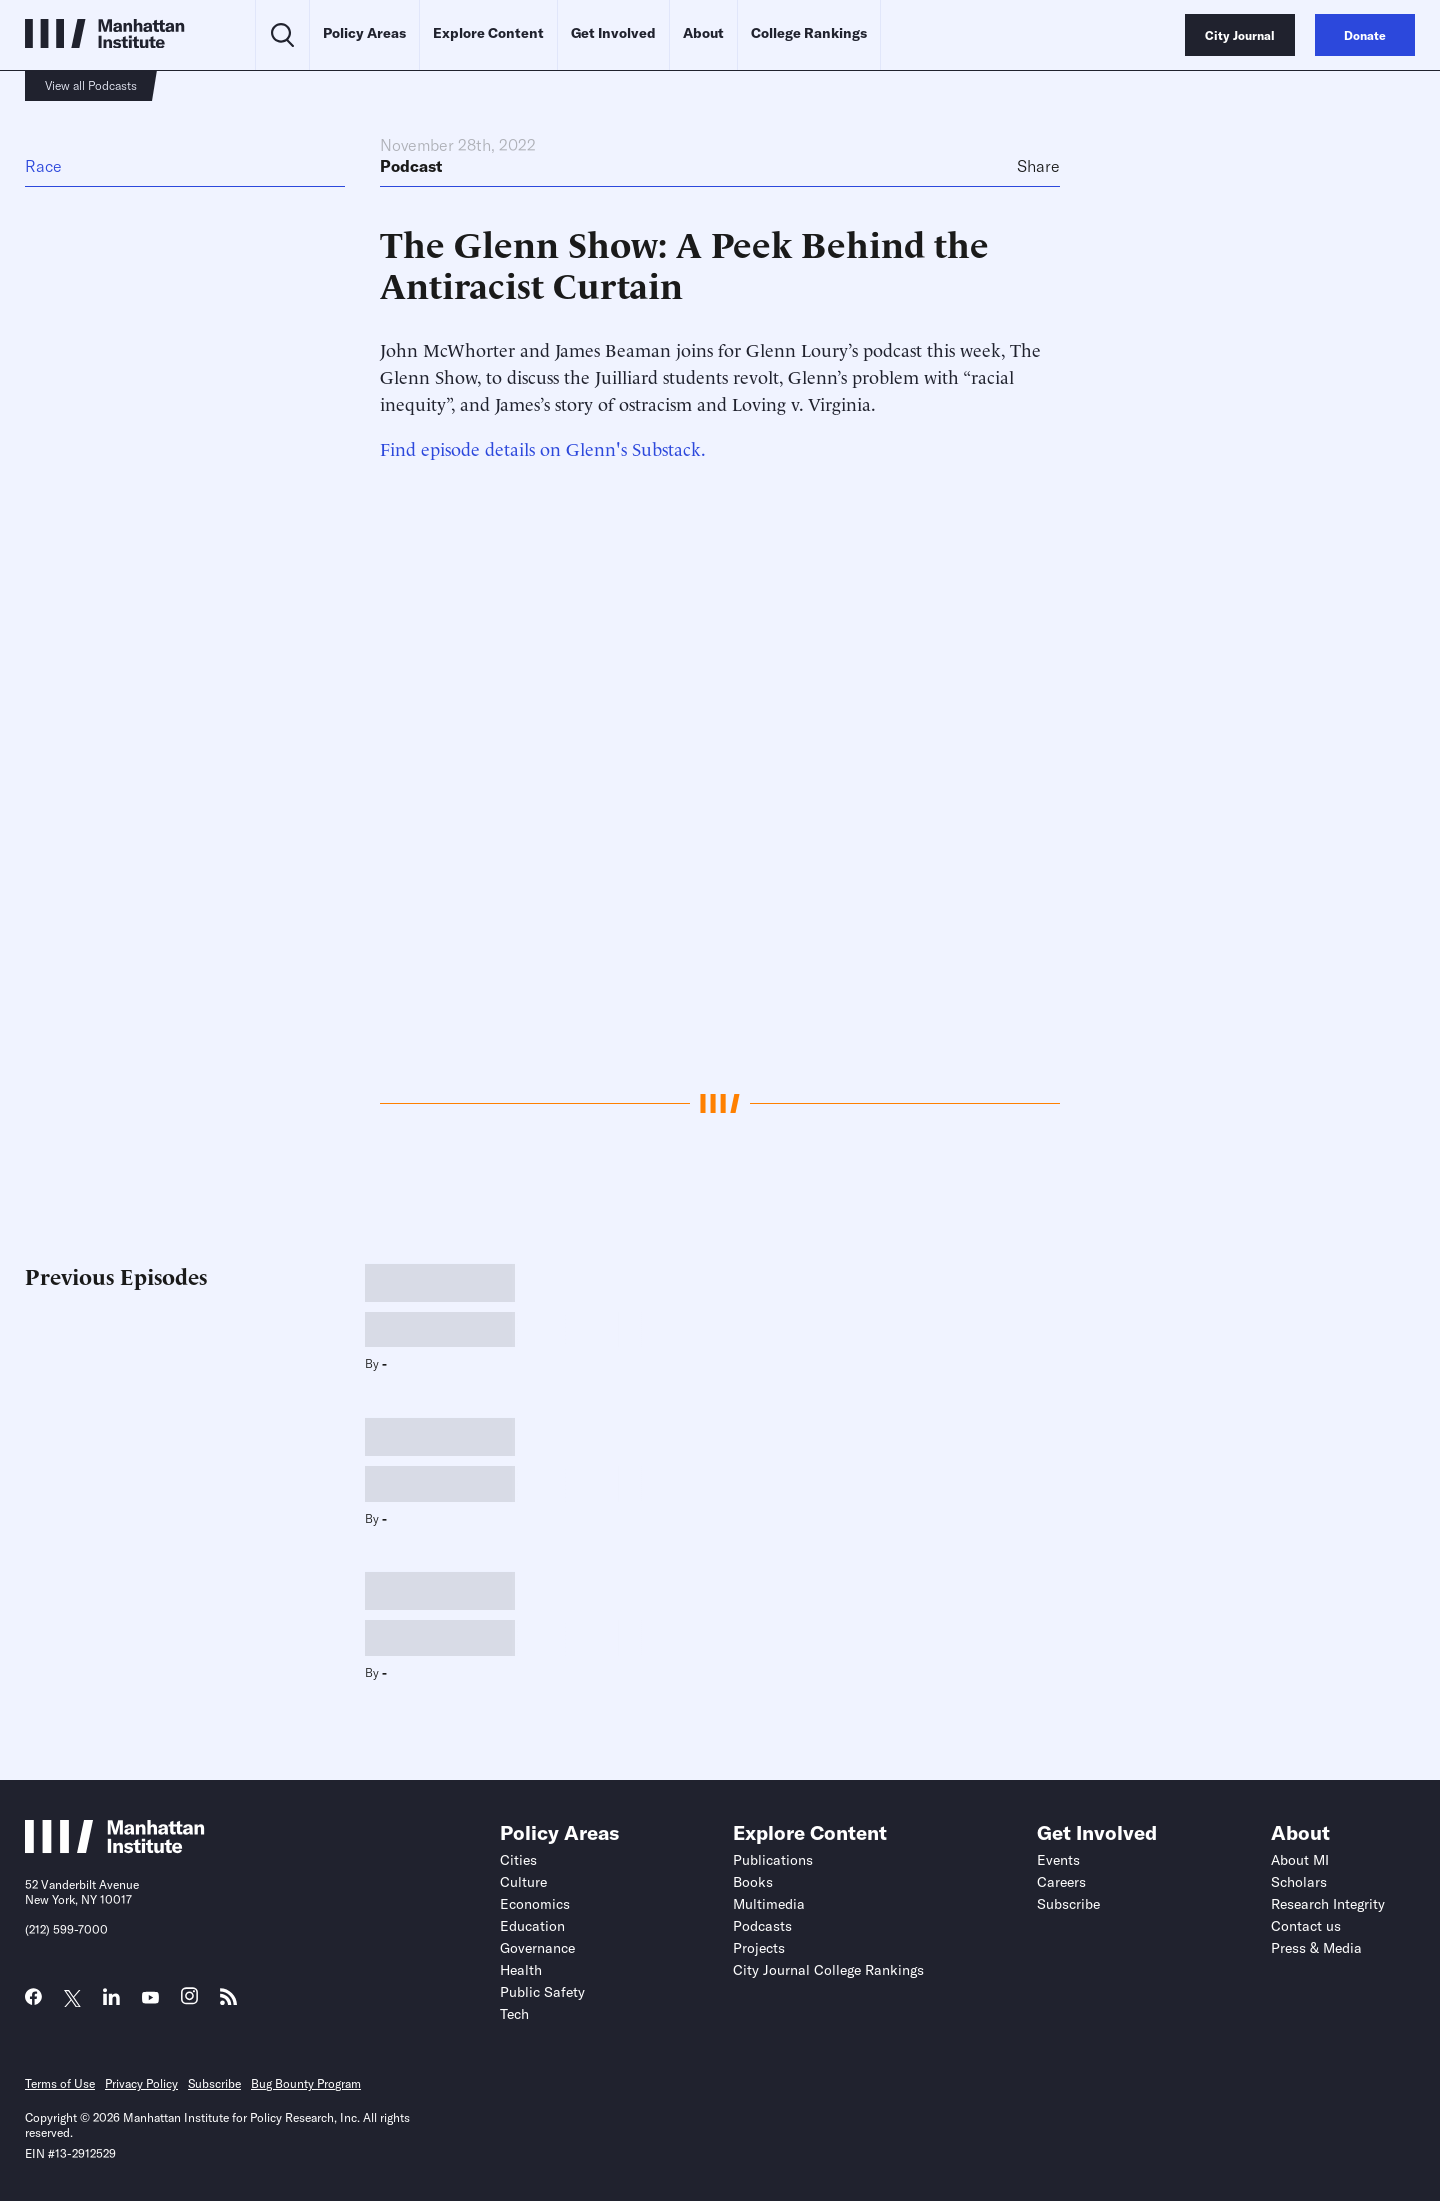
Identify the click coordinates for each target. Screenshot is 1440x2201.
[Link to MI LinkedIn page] (111, 2001)
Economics (535, 1904)
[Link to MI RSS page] (228, 2001)
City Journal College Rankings (828, 1970)
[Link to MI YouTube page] (150, 1998)
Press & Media (1316, 1948)
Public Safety (542, 1992)
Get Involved (613, 33)
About (703, 33)
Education (532, 1926)
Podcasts (762, 1926)
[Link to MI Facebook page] (33, 2001)
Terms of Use (60, 2083)
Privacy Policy (141, 2083)
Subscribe (1068, 1904)
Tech (514, 2014)
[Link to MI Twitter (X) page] (72, 1998)
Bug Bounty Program (306, 2083)
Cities (518, 1860)
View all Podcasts (91, 85)
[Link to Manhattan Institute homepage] (115, 1848)
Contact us (1306, 1926)
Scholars (1299, 1882)
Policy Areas (364, 33)
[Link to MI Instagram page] (189, 2001)
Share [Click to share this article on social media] (1038, 166)
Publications (773, 1860)
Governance (537, 1948)
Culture (523, 1882)
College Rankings (809, 33)
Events (1058, 1860)
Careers (1061, 1882)
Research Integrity (1328, 1904)
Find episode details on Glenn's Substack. (543, 447)
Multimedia (769, 1904)
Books (753, 1882)
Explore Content (488, 33)
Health (521, 1970)
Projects (759, 1948)
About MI (1300, 1860)
